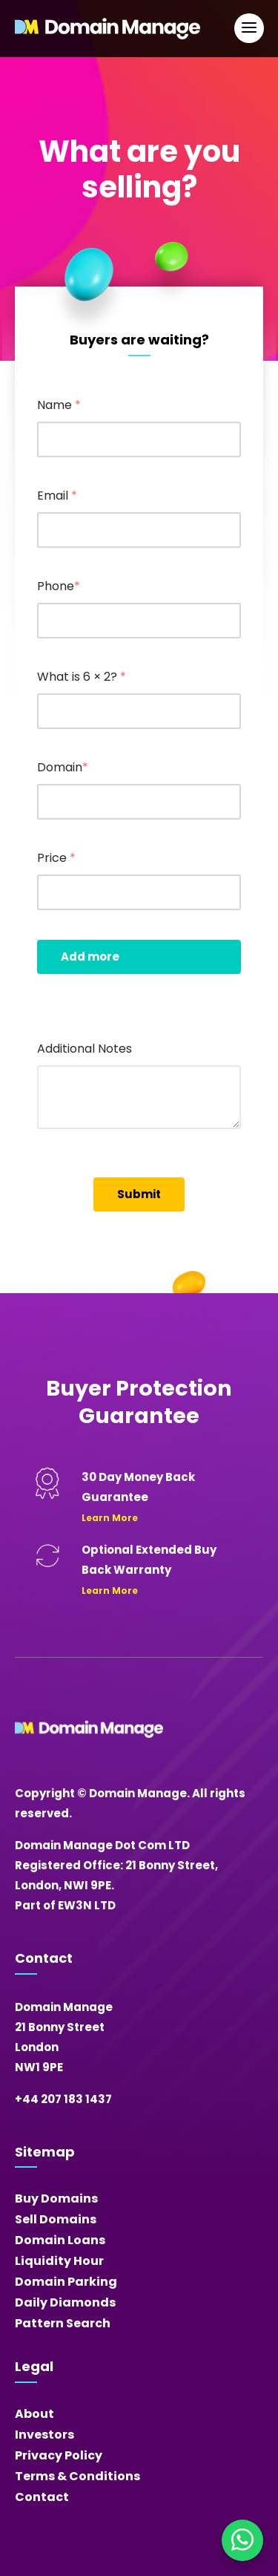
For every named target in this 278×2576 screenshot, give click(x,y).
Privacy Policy (58, 2455)
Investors (44, 2434)
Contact (42, 2496)
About (34, 2413)
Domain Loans (60, 2240)
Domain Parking (66, 2281)
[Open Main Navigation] (249, 28)
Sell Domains (55, 2219)
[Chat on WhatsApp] (242, 2540)
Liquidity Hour (59, 2260)
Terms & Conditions (77, 2476)
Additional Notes (84, 1048)
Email (57, 495)
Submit (139, 1194)
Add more (90, 956)
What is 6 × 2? (81, 676)
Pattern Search (62, 2323)
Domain (62, 767)
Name (59, 404)
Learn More (110, 1517)
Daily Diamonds (65, 2302)
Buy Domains (56, 2198)
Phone (58, 586)
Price (56, 857)
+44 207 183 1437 (63, 2099)
